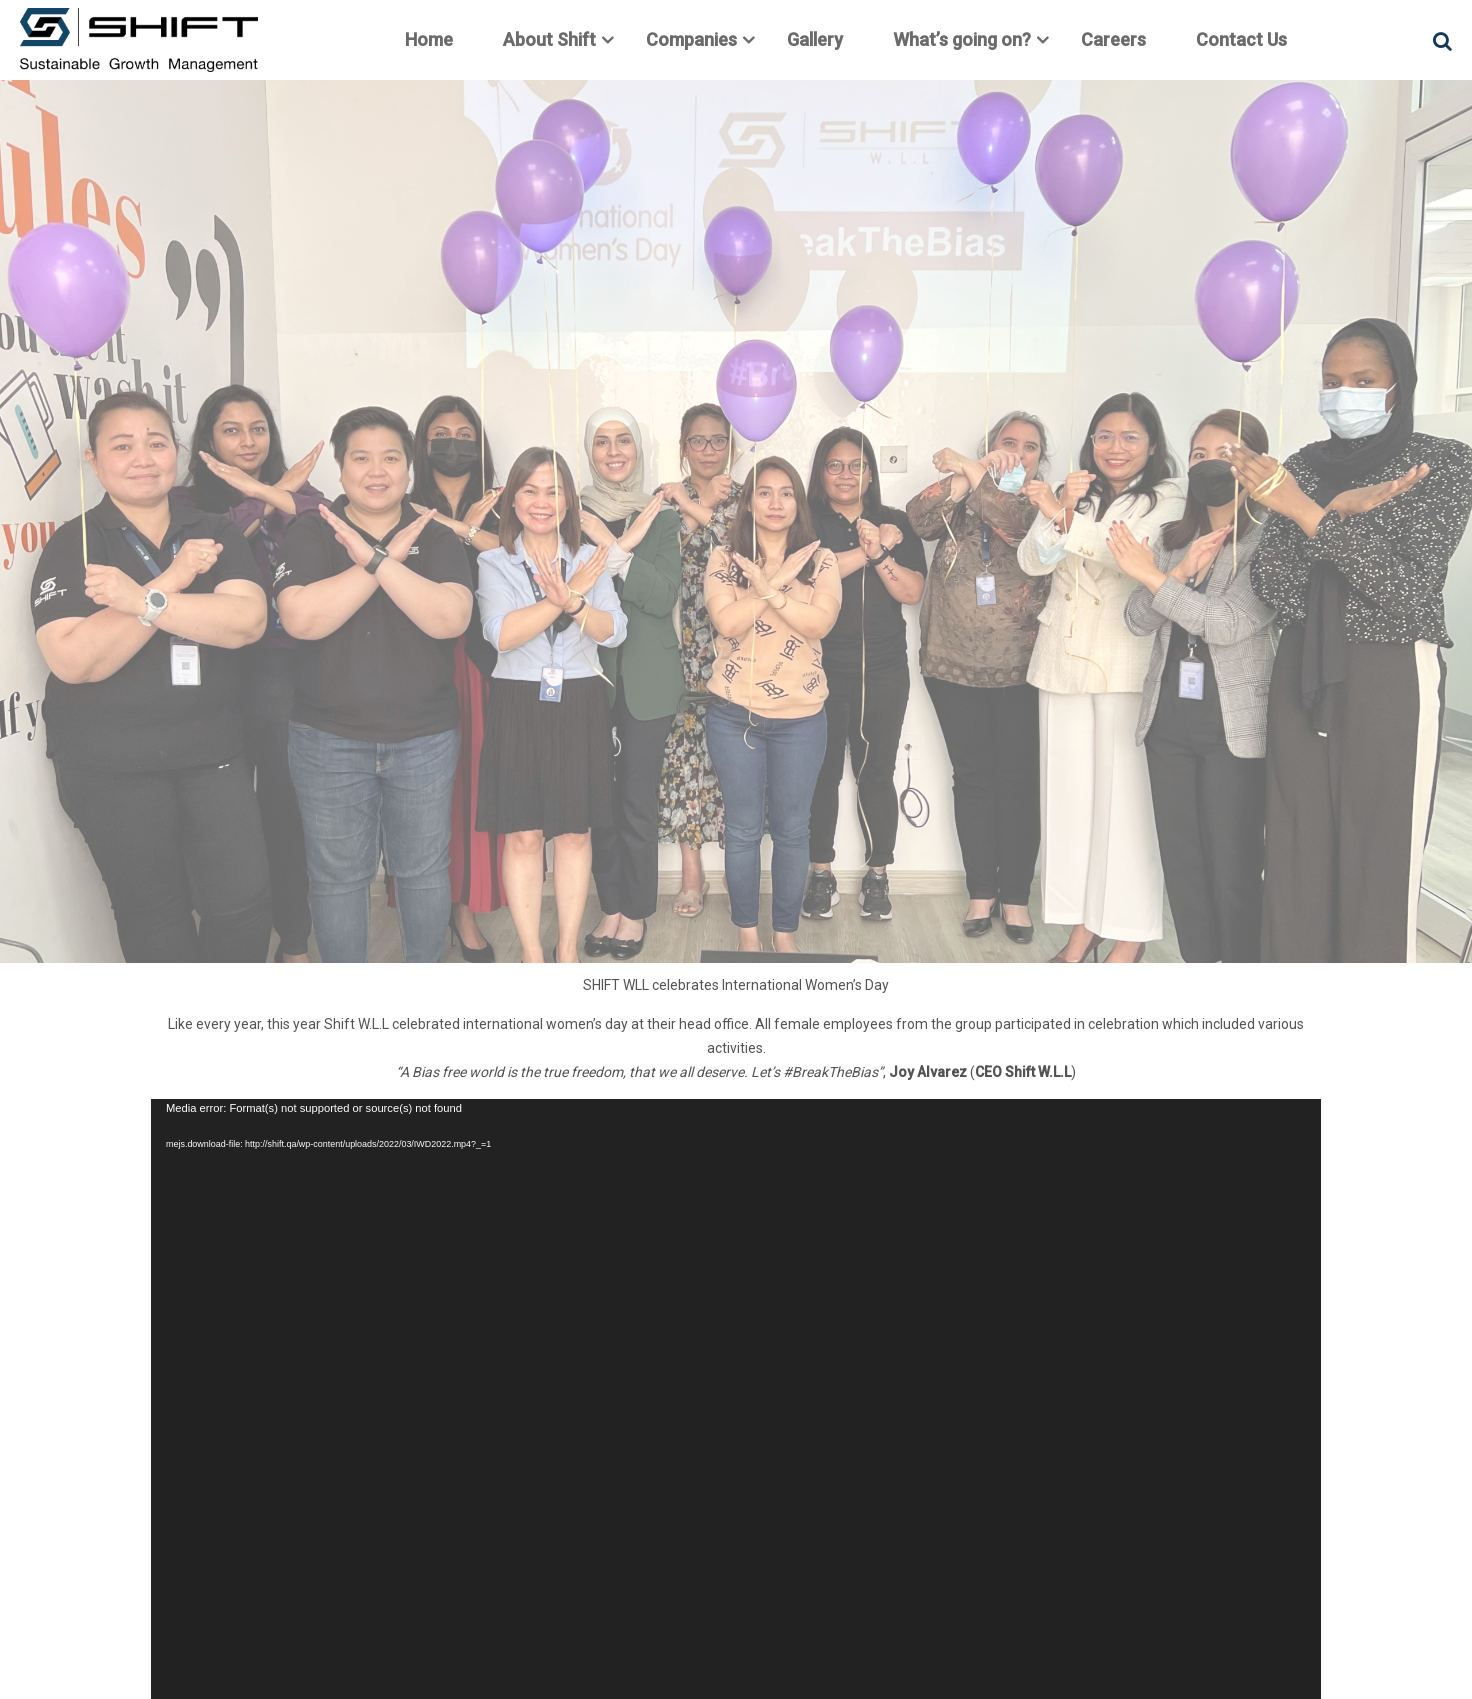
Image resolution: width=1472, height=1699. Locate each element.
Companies (691, 39)
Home (429, 39)
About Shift (549, 39)
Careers (1113, 39)
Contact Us (1241, 39)
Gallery (815, 39)
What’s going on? (962, 39)
